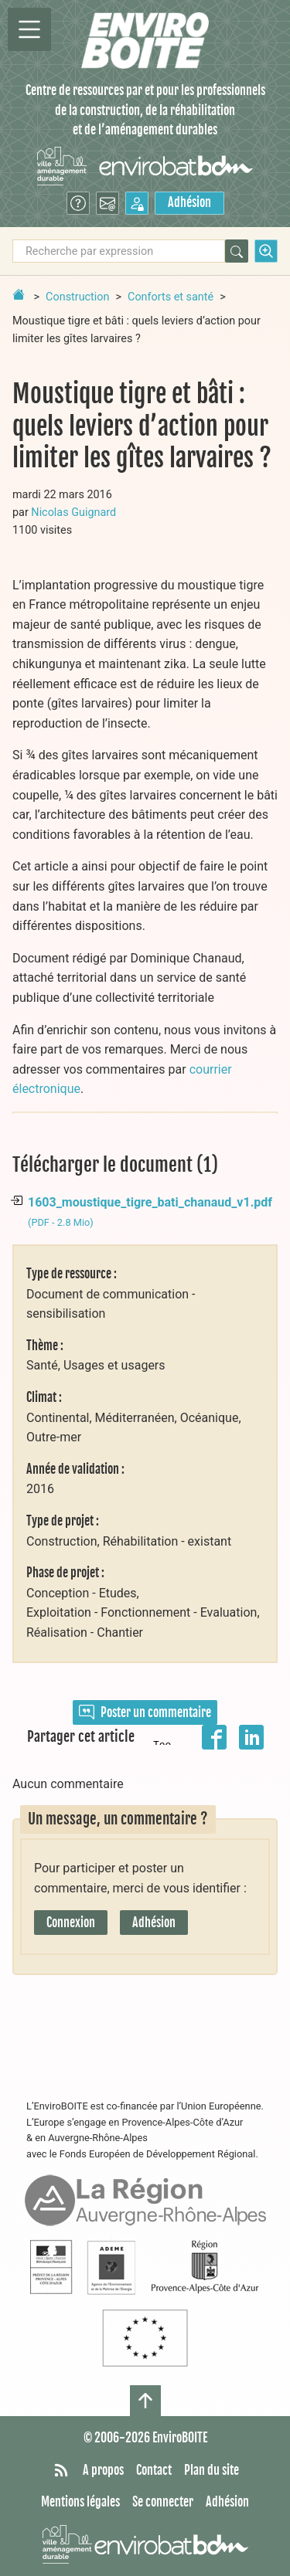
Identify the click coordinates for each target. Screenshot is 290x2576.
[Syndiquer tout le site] (61, 2471)
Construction (77, 297)
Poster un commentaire (145, 1712)
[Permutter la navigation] (29, 29)
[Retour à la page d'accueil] (18, 294)
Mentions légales (80, 2502)
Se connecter (162, 2502)
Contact (154, 2470)
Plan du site (211, 2470)
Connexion (70, 1922)
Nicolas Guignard (73, 512)
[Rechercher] (236, 251)
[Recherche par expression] (118, 251)
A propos (103, 2470)
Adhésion (189, 202)
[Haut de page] (145, 2400)
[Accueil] (145, 40)
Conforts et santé (170, 297)
